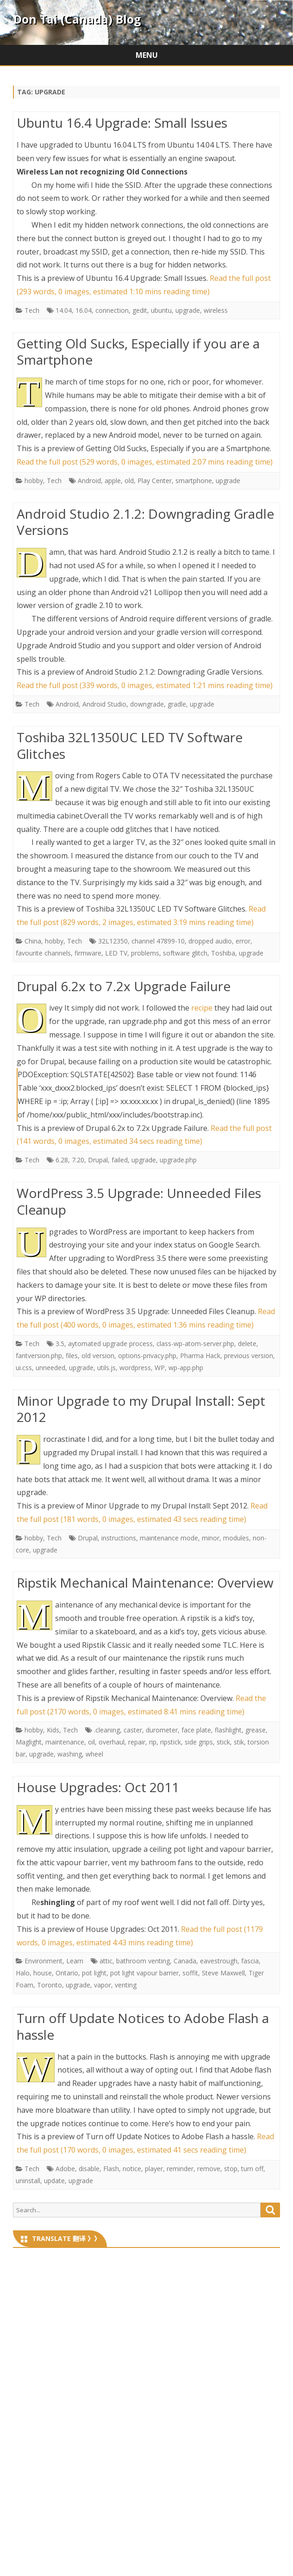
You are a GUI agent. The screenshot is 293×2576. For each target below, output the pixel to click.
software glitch (185, 953)
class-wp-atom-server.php (195, 1343)
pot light (94, 1972)
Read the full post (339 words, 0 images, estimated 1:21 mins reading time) (145, 685)
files (72, 1355)
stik (239, 1742)
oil (91, 1742)
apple (113, 480)
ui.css (24, 1367)
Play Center (154, 480)
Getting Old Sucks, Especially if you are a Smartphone (138, 352)
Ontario (67, 1972)
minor (210, 1537)
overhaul (112, 1742)
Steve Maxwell (223, 1972)
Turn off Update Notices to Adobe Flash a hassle (143, 2026)
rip (152, 1742)
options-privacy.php (147, 1355)
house (42, 1972)
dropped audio (210, 941)
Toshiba (223, 953)
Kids (53, 1730)
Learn (74, 1960)
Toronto (49, 1984)
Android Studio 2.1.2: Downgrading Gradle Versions (145, 522)
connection (112, 310)
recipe (201, 1008)
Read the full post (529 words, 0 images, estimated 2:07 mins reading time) (145, 462)
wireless (216, 310)
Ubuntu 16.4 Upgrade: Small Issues (122, 122)
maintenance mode (169, 1537)
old (129, 480)
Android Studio (104, 704)
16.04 (83, 310)
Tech (32, 310)
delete (247, 1343)
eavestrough (218, 1960)
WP (160, 1367)
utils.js (106, 1367)
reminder (180, 2168)
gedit (139, 310)
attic (106, 1960)
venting (126, 1984)
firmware (88, 953)
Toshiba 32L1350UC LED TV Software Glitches (130, 745)
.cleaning (107, 1730)
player (154, 2168)
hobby (34, 480)
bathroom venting (143, 1960)
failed (120, 1159)
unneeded (50, 1367)
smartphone (193, 480)
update (54, 2180)
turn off (252, 2168)
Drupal (98, 1159)
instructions (118, 1537)
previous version (248, 1355)
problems (145, 953)
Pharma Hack (200, 1355)
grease (255, 1730)
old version (97, 1355)
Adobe (65, 2168)
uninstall (28, 2180)
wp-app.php (185, 1367)
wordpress (135, 1367)
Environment (43, 1960)
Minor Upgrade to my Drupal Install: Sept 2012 (141, 1409)
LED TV (116, 953)
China (33, 941)
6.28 (62, 1159)
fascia (250, 1960)
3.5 (60, 1343)
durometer (162, 1730)
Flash (111, 2168)
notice (132, 2168)
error (243, 941)
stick (223, 1742)
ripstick (170, 1742)
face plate (196, 1730)
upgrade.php (178, 1159)
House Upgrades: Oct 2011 (98, 1787)
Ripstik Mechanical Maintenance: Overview (145, 1582)
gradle (177, 704)
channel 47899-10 (158, 941)
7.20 (78, 1159)
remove (208, 2168)
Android (89, 480)
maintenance (64, 1742)
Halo (23, 1972)
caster (133, 1730)
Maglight (29, 1742)
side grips (199, 1742)
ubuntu (161, 310)
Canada (185, 1960)
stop (230, 2168)
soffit (190, 1972)
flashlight (228, 1730)
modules (236, 1537)
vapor (102, 1984)
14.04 (64, 310)
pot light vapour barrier (144, 1972)
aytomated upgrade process (110, 1343)
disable (89, 2168)
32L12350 (113, 941)
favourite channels (43, 953)
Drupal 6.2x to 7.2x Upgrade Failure (124, 986)
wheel (94, 1754)
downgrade (147, 704)
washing (69, 1754)
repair (136, 1742)
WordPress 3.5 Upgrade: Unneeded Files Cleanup (139, 1201)
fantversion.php (39, 1355)
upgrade (187, 310)
